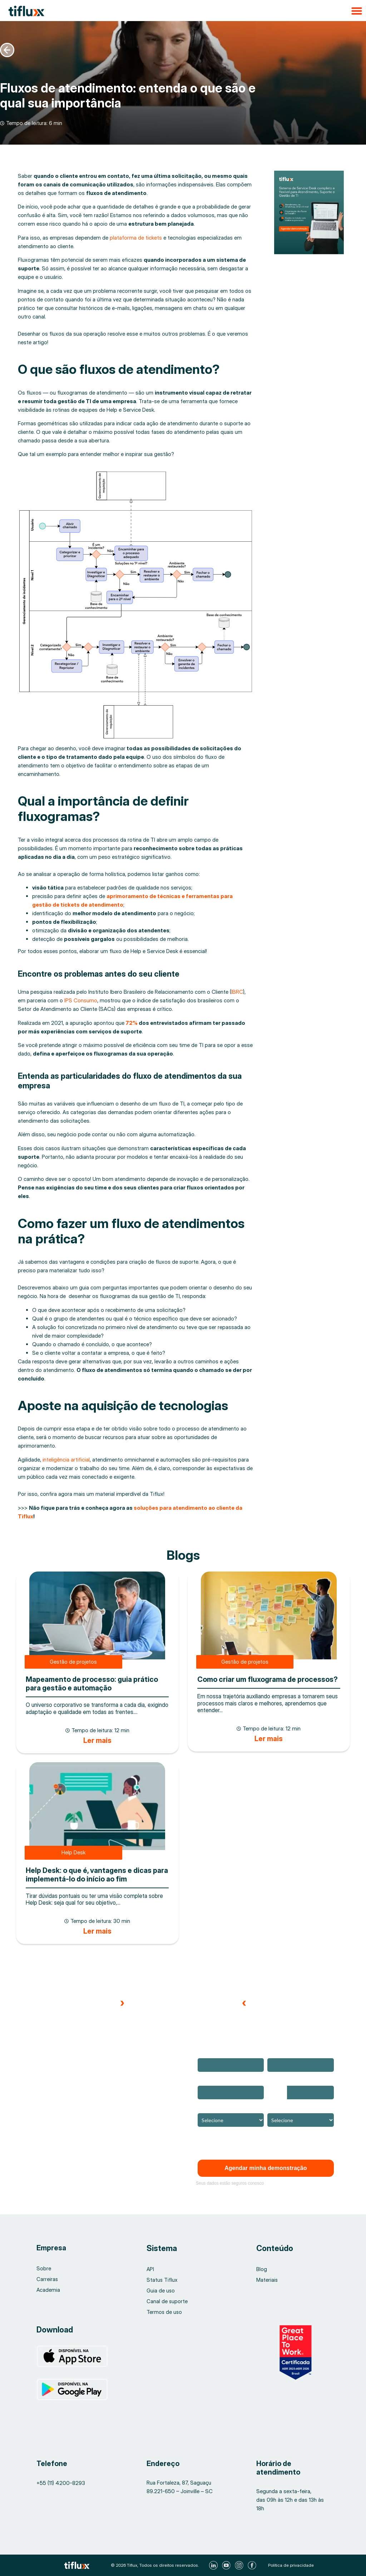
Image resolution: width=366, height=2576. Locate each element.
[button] (183, 10)
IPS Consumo (80, 1000)
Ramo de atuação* (218, 2108)
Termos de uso (165, 2312)
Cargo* (275, 2108)
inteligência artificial (66, 1459)
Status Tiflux (162, 2279)
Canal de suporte (167, 2301)
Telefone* (278, 2081)
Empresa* (208, 2081)
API (150, 2269)
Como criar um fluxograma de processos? (267, 1679)
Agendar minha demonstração (265, 2168)
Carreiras (47, 2279)
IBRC (237, 991)
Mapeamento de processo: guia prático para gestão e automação (92, 1683)
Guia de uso (161, 2290)
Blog (261, 2269)
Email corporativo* (287, 2053)
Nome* (205, 2053)
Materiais (267, 2279)
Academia (48, 2289)
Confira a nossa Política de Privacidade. (241, 2144)
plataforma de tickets (136, 237)
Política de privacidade (291, 2565)
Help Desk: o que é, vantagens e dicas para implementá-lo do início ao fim (97, 1874)
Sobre (43, 2268)
